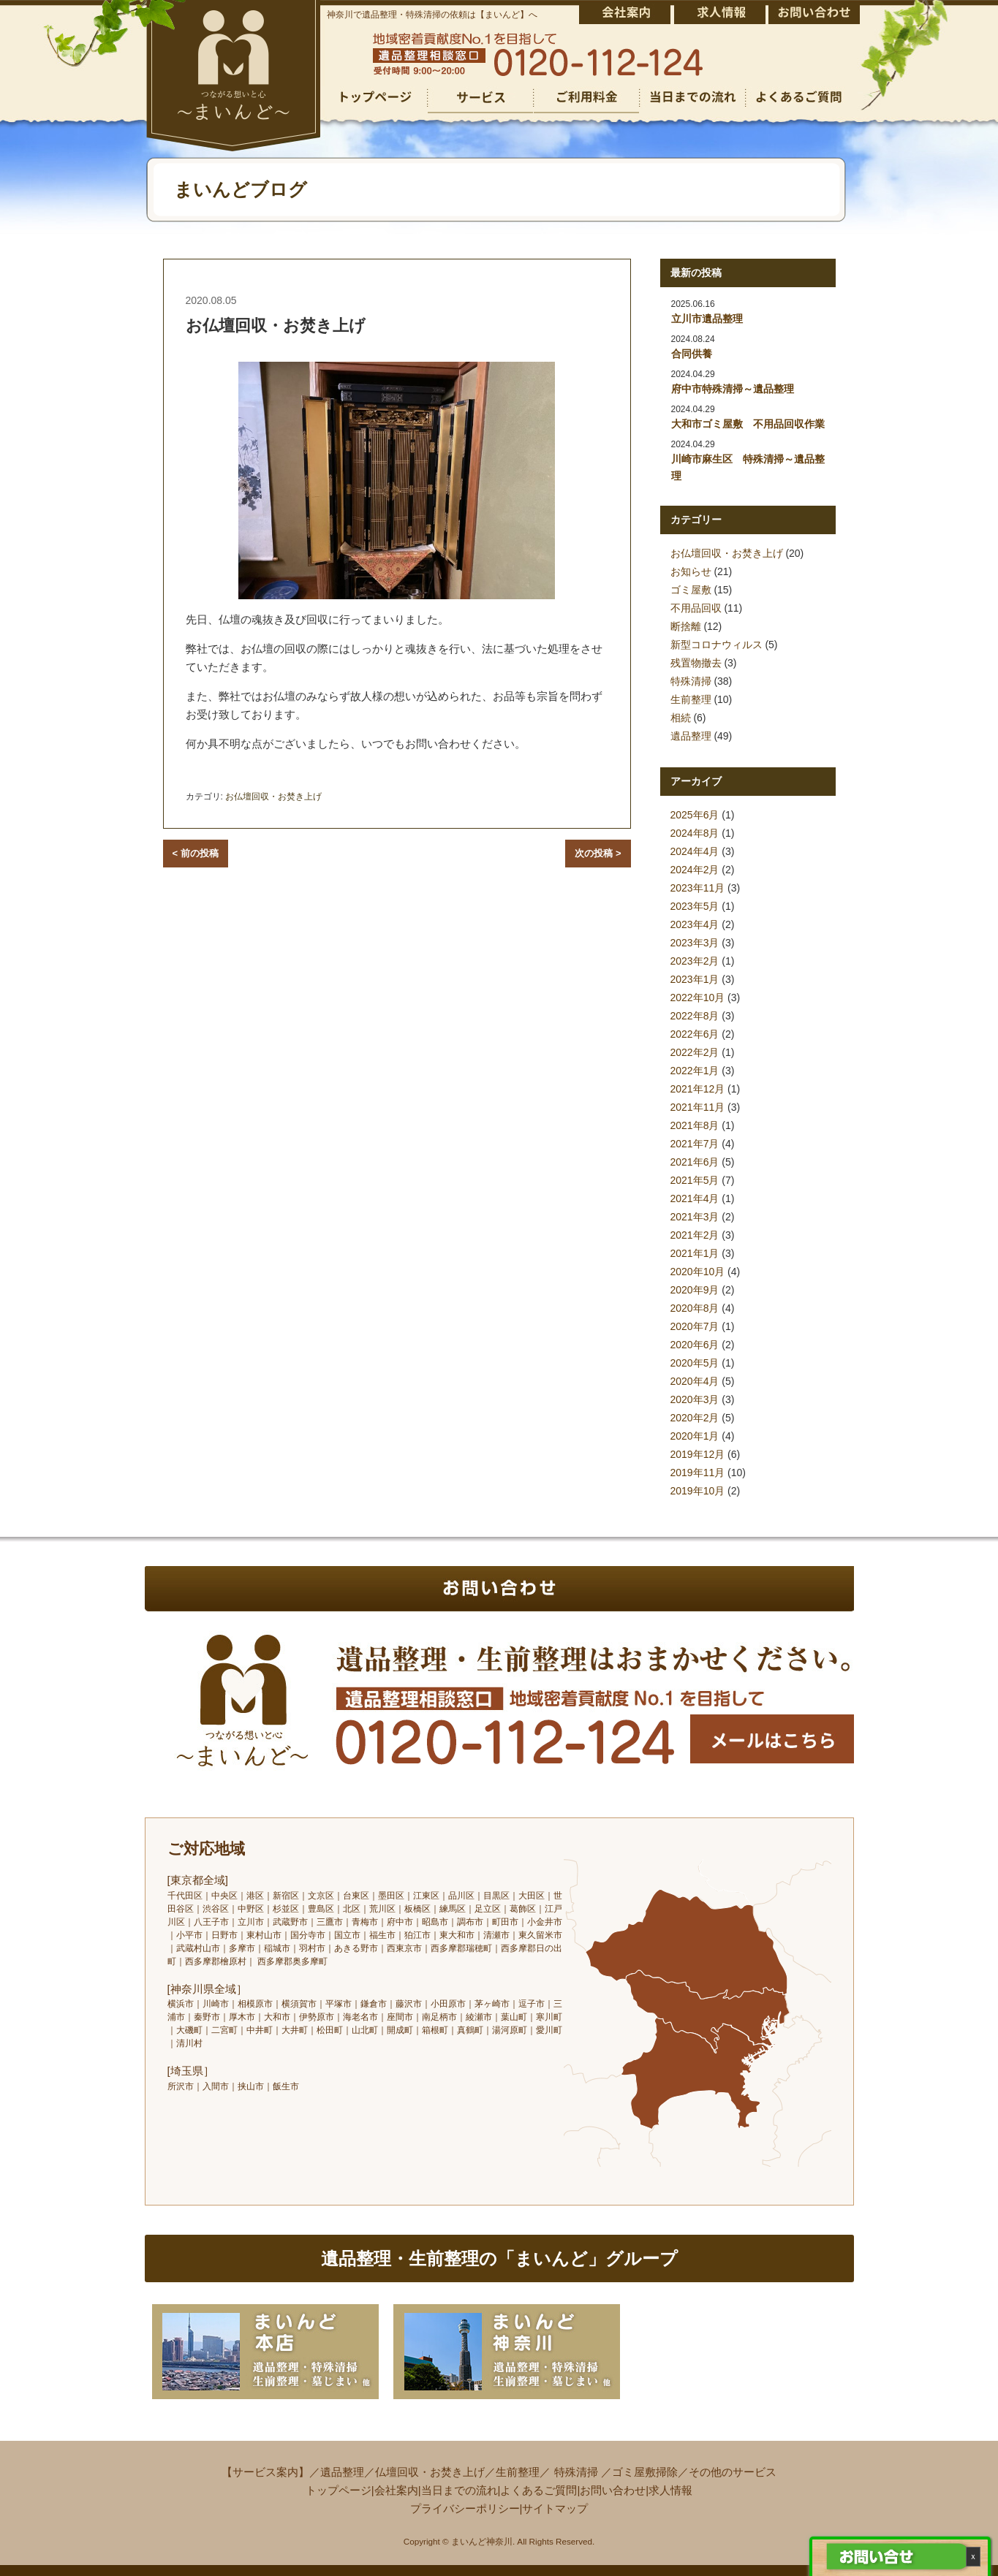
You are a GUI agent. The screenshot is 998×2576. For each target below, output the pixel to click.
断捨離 (685, 626)
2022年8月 (694, 1016)
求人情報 (670, 2490)
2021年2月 (694, 1235)
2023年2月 (694, 961)
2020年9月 (694, 1290)
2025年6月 (694, 815)
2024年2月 (694, 869)
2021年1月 (694, 1253)
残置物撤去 (696, 663)
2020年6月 (694, 1344)
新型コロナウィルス (716, 644)
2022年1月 (694, 1070)
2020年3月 (694, 1399)
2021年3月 (694, 1217)
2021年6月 (694, 1162)
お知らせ (690, 571)
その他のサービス (732, 2472)
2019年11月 (697, 1472)
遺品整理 (690, 736)
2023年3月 (694, 943)
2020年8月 (694, 1308)
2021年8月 (694, 1125)
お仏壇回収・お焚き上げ (273, 796)
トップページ (338, 2490)
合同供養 (691, 354)
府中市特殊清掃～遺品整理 (732, 389)
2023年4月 (694, 924)
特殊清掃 (690, 681)
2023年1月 (694, 979)
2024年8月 (694, 833)
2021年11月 (697, 1107)
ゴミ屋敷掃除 (645, 2472)
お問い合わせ (613, 2490)
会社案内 (396, 2490)
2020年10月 (697, 1271)
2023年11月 (697, 888)
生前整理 (690, 699)
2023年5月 (694, 906)
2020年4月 (694, 1381)
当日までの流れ (459, 2490)
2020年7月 (694, 1326)
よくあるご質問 (538, 2490)
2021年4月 (694, 1198)
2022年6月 (694, 1034)
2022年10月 (697, 997)
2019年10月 (697, 1491)
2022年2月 (694, 1052)
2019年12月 (697, 1454)
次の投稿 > (598, 853)
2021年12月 (697, 1089)
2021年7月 (694, 1144)
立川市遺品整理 (707, 318)
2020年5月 (694, 1363)
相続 (680, 717)
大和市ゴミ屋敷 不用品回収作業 (748, 424)
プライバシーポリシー (465, 2508)
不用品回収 (696, 608)
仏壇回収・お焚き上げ (430, 2472)
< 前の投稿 (196, 853)
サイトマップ (555, 2508)
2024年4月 (694, 851)
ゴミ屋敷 (690, 590)
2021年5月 (694, 1180)
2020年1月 (694, 1436)
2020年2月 (694, 1418)
